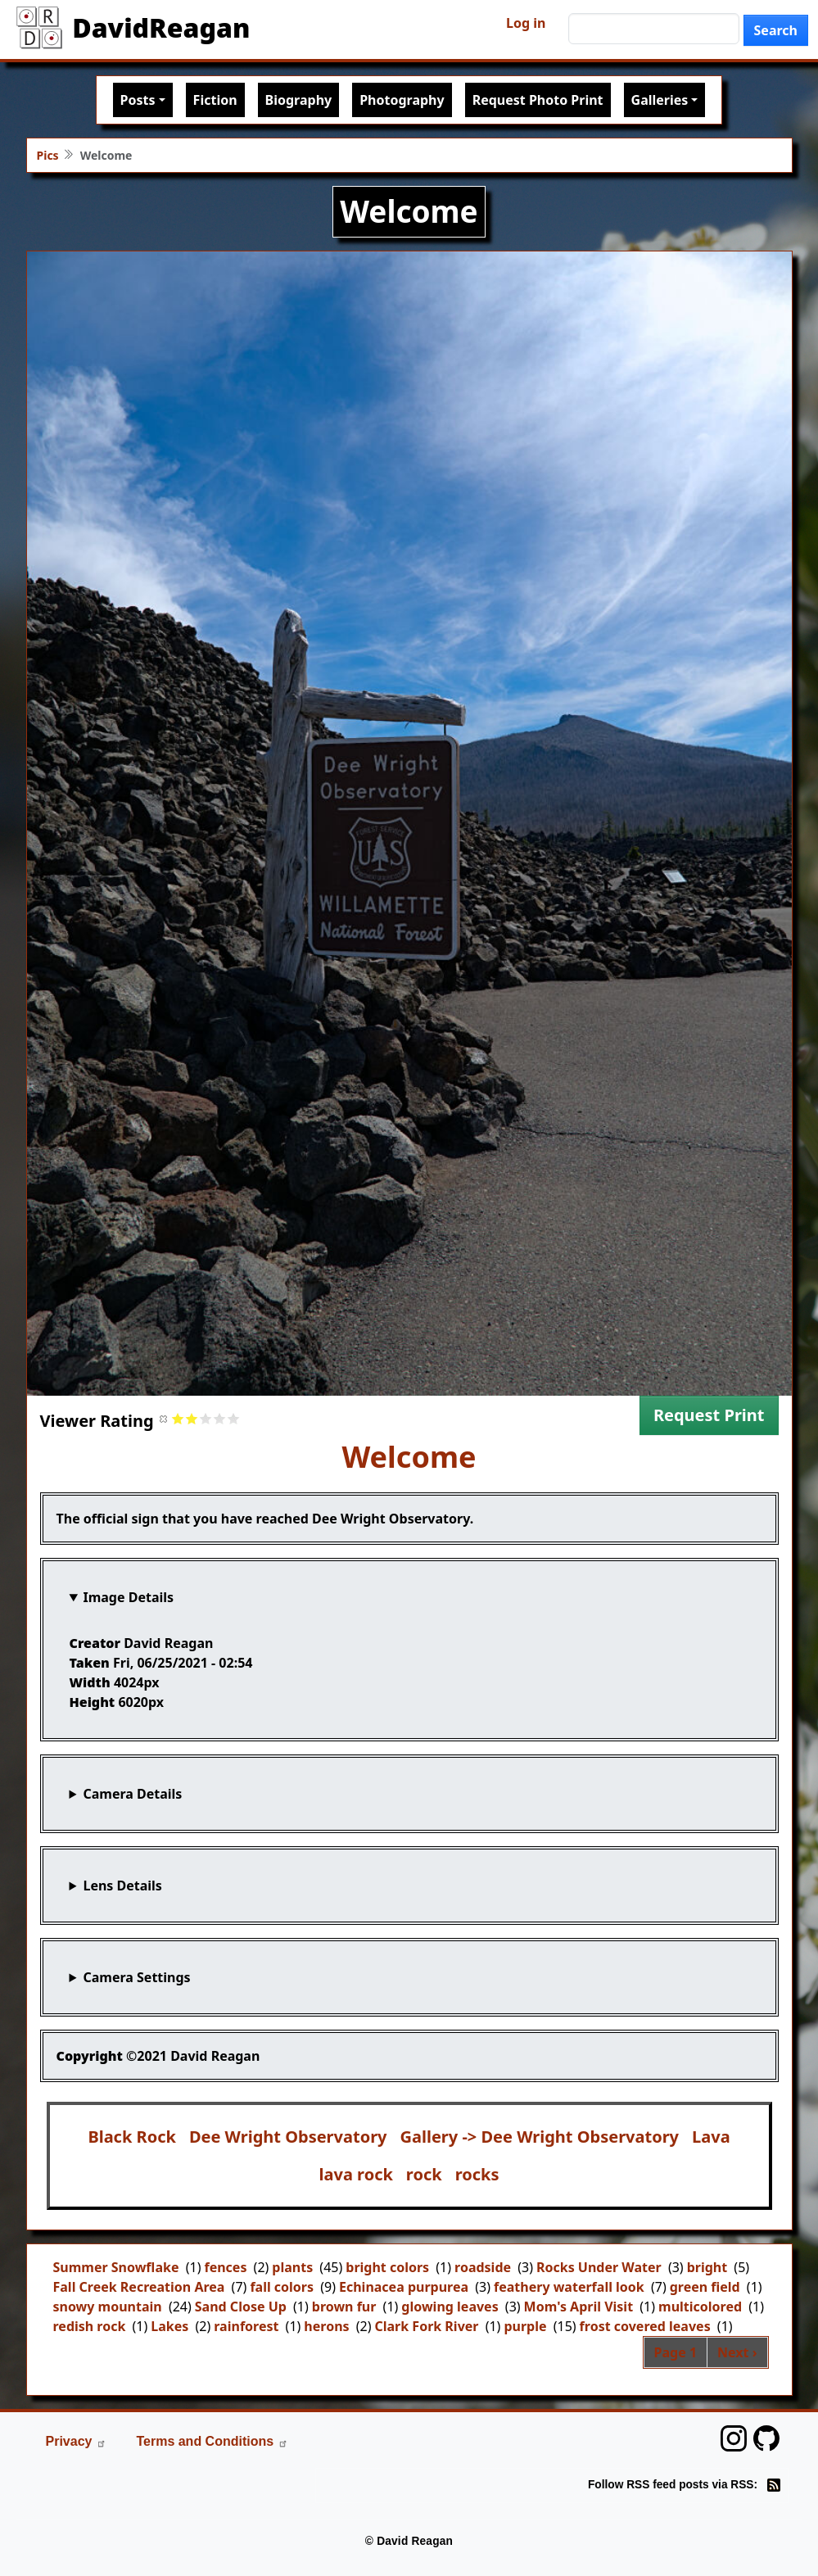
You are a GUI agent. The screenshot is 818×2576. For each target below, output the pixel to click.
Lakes (169, 2326)
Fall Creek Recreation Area (139, 2287)
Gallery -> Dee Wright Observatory (540, 2137)
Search (776, 30)
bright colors (387, 2267)
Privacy (76, 2441)
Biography (298, 100)
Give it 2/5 (192, 1418)
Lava (711, 2137)
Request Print (709, 1415)
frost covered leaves (645, 2326)
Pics (48, 155)
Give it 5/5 (234, 1418)
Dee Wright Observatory (288, 2137)
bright (707, 2267)
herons (326, 2326)
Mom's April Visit (579, 2307)
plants (292, 2267)
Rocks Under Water (599, 2267)
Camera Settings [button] (136, 1977)
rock (424, 2174)
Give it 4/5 (220, 1418)
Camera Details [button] (132, 1794)
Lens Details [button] (122, 1886)
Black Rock (132, 2137)
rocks (477, 2174)
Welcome (409, 1457)
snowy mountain (107, 2307)
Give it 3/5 (206, 1418)
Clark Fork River (427, 2326)
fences (225, 2267)
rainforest (246, 2326)
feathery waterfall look (569, 2287)
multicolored (700, 2307)
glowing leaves (449, 2307)
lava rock (356, 2174)
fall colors (282, 2287)
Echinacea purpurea (403, 2287)
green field (705, 2287)
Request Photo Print (537, 100)
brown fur (344, 2307)
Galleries (660, 100)
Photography (401, 100)
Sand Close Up (241, 2307)
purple (525, 2326)
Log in (525, 23)
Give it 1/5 (178, 1418)
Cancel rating (164, 1418)
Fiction (215, 100)
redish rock (89, 2326)
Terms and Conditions (212, 2441)
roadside (482, 2267)
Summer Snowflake (116, 2267)
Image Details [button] (128, 1597)
